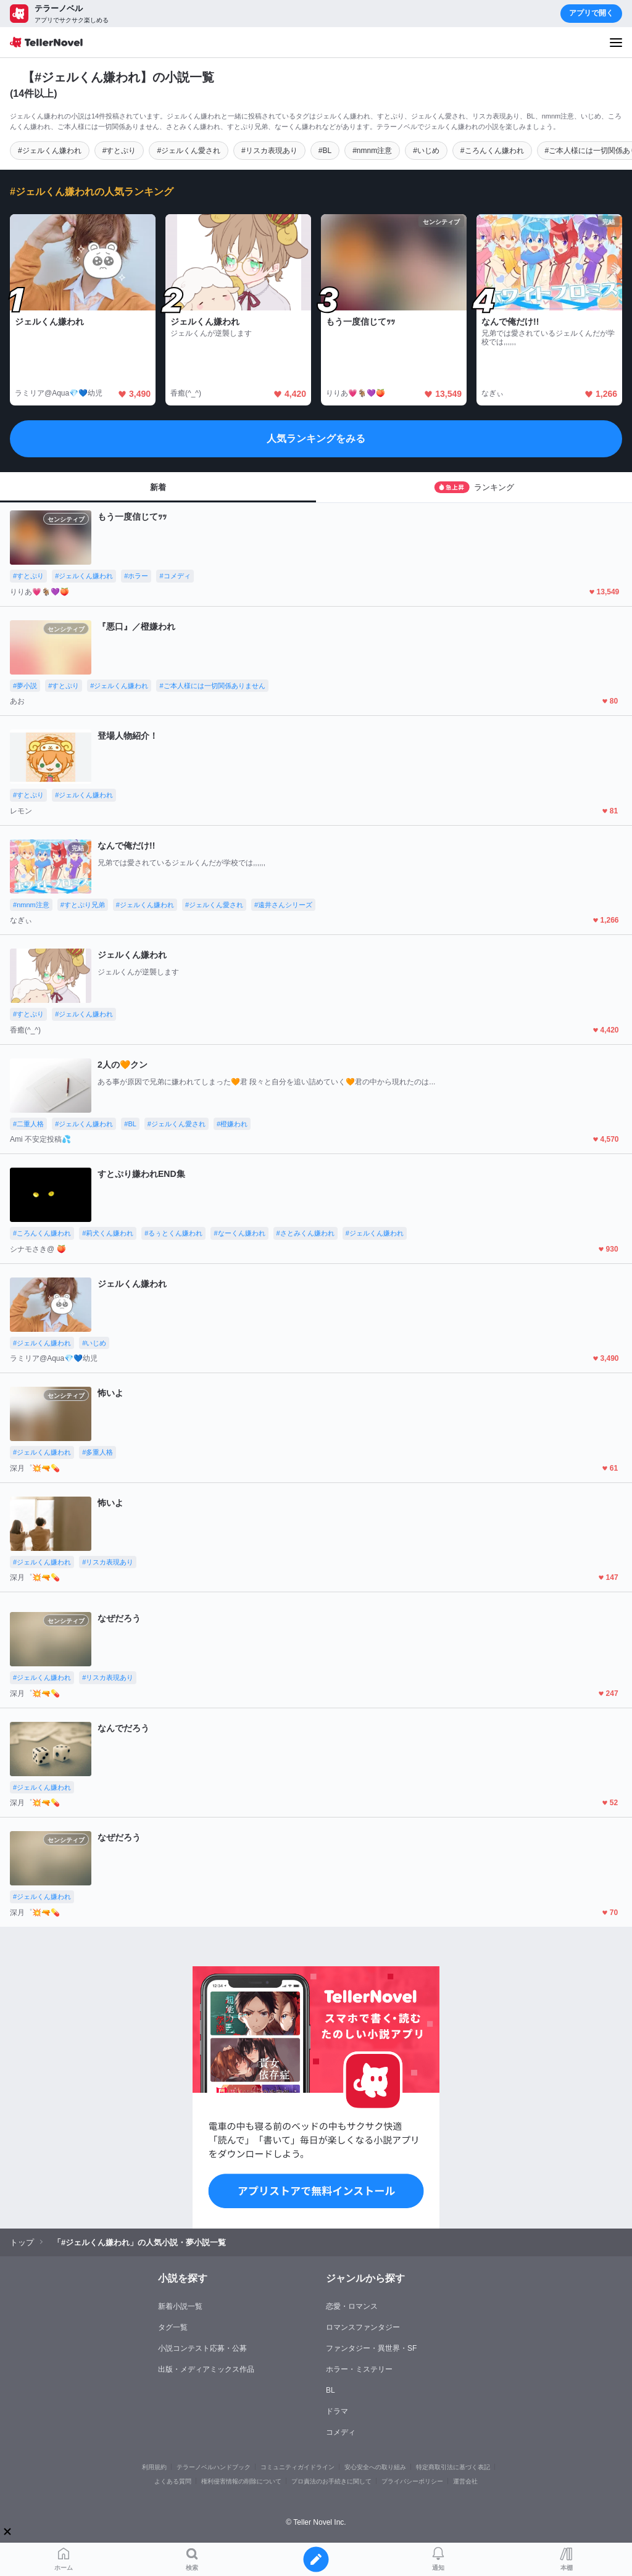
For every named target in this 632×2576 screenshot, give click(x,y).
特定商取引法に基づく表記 (453, 2467)
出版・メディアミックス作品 (206, 2369)
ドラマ (337, 2411)
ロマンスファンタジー (363, 2327)
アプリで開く (591, 13)
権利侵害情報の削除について (241, 2481)
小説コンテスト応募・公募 (202, 2348)
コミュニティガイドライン (297, 2467)
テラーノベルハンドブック (214, 2467)
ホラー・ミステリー (359, 2369)
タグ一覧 (173, 2327)
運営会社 (465, 2481)
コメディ (341, 2432)
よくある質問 (172, 2481)
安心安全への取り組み (375, 2467)
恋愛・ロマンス (352, 2306)
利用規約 (154, 2467)
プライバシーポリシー (412, 2481)
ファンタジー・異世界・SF (371, 2348)
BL (330, 2390)
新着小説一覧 (180, 2306)
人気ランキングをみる (316, 438)
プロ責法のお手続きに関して (331, 2481)
